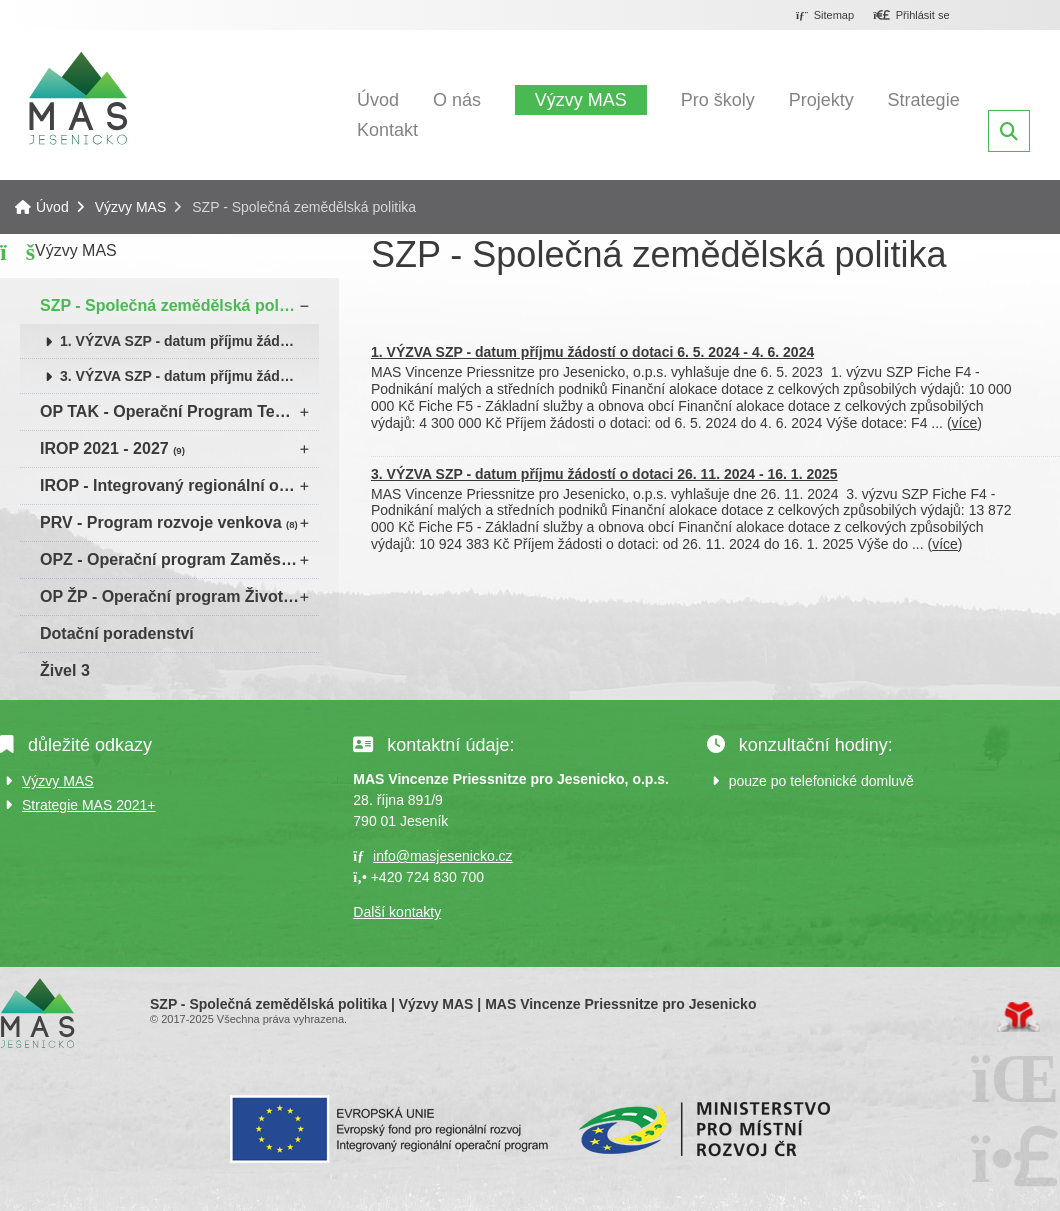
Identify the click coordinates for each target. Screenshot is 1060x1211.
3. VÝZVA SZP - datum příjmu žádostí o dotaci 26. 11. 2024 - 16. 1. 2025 (189, 376)
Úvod (78, 98)
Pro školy (718, 100)
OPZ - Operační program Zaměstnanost (179, 559)
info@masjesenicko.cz (443, 856)
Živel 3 (65, 670)
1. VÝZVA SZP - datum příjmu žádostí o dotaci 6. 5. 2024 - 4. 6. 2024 (189, 341)
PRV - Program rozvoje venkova (169, 522)
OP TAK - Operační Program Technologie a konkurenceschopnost (179, 411)
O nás (457, 100)
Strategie (924, 100)
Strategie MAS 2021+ (88, 805)
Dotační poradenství (117, 633)
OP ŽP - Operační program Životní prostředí (179, 596)
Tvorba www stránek (1018, 1017)
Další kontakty (397, 912)
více (965, 423)
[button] (911, 16)
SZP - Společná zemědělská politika (179, 305)
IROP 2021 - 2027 (112, 448)
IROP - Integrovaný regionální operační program (179, 485)
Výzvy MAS (581, 100)
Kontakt (387, 130)
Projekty (821, 100)
